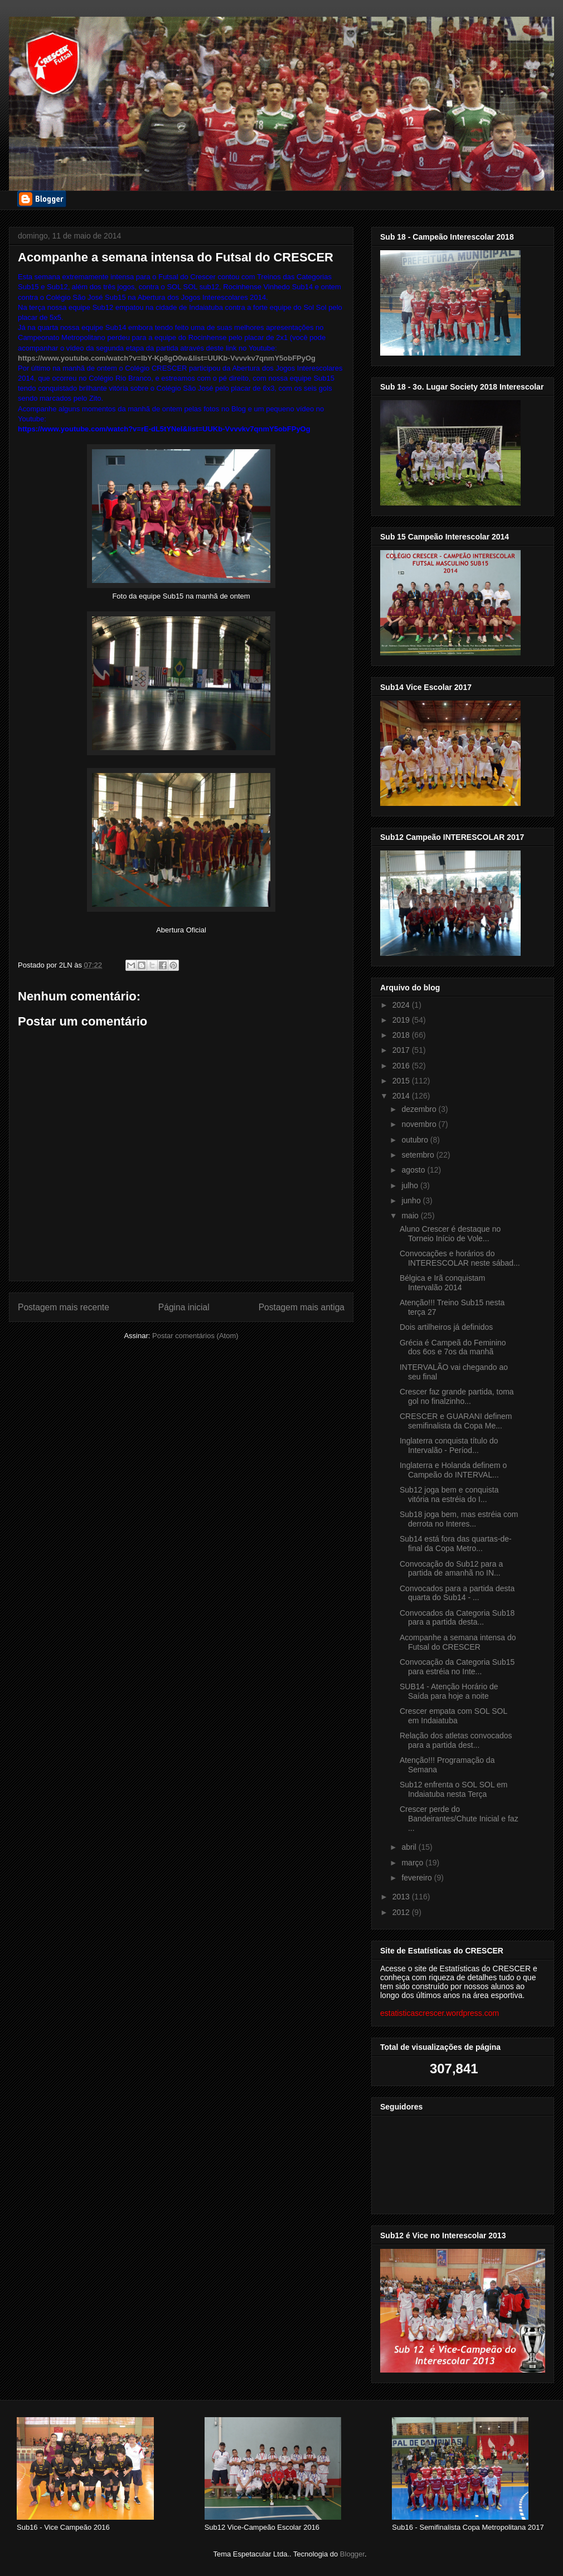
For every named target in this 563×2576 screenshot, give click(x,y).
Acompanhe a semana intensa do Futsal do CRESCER (458, 1642)
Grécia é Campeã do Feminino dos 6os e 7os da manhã (453, 1347)
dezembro (419, 1109)
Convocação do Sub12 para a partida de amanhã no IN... (451, 1568)
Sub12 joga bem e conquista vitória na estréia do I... (449, 1494)
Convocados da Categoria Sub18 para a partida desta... (457, 1617)
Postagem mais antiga (301, 1307)
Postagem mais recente (63, 1307)
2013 (402, 1896)
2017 (402, 1050)
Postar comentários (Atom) (195, 1335)
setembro (418, 1154)
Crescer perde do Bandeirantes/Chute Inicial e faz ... (459, 1819)
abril (409, 1847)
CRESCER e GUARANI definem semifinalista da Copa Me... (456, 1421)
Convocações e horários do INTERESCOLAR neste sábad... (460, 1258)
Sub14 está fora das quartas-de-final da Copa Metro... (456, 1543)
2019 (402, 1019)
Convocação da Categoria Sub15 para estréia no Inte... (457, 1667)
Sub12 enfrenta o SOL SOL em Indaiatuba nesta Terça (454, 1789)
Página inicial (184, 1307)
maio (410, 1215)
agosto (414, 1169)
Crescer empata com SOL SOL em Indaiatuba (453, 1716)
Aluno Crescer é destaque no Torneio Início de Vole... (450, 1233)
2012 (402, 1912)
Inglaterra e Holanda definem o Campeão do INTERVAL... (453, 1470)
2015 (402, 1080)
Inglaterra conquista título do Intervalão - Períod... (449, 1445)
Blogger (352, 2554)
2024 (402, 1004)
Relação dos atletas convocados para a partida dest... (456, 1740)
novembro (419, 1124)
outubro (415, 1139)
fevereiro (417, 1877)
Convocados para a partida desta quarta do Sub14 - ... (457, 1593)
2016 (402, 1065)
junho (412, 1200)
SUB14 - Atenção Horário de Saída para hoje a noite (449, 1691)
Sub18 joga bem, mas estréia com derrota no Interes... (459, 1519)
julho (410, 1185)
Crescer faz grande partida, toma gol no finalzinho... (457, 1396)
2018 (402, 1035)
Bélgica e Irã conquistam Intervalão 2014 (442, 1283)
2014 (402, 1095)
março (413, 1862)
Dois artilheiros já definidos (446, 1327)
